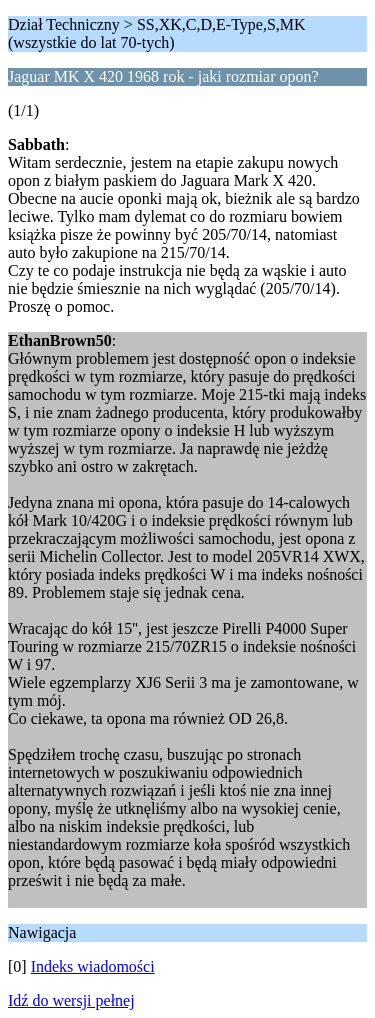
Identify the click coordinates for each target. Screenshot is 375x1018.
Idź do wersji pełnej (71, 1000)
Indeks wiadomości (93, 966)
